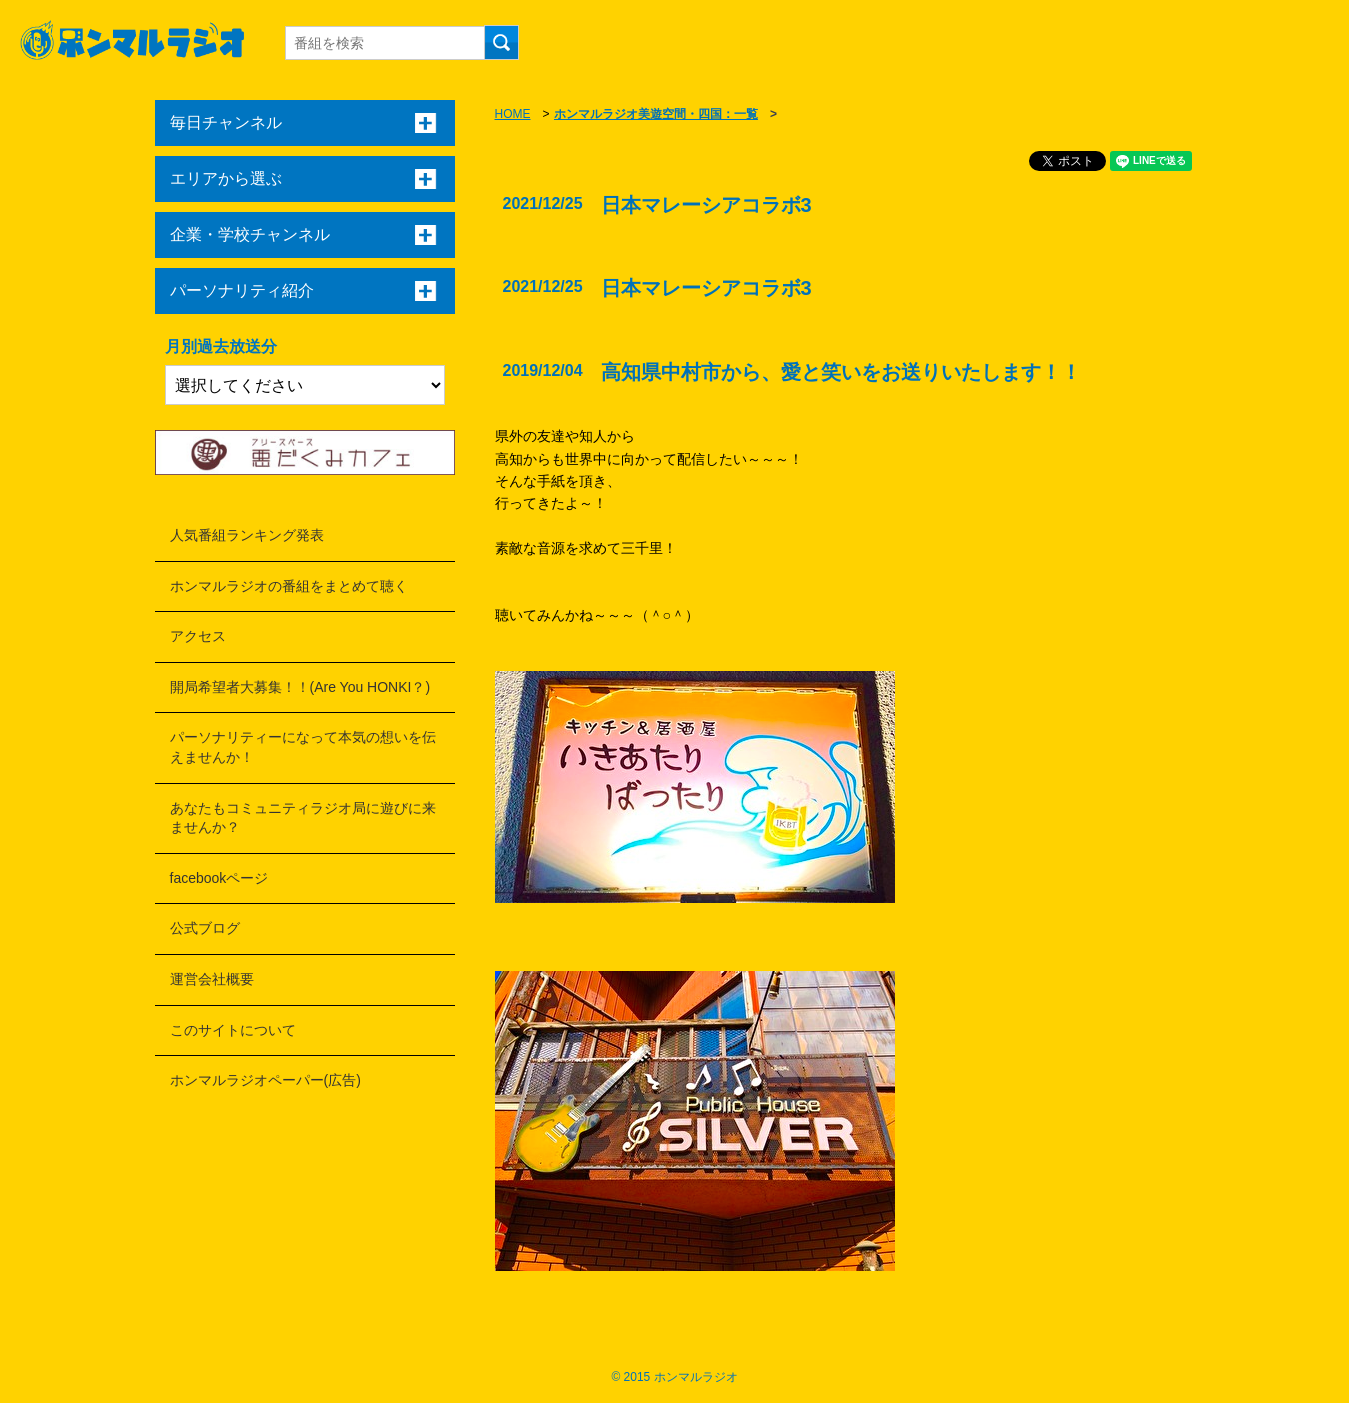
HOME (513, 114)
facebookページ (219, 878)
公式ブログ (205, 928)
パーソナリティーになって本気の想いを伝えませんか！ (303, 747)
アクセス (198, 636)
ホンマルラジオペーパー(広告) (265, 1080)
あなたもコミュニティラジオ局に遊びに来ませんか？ (303, 818)
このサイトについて (233, 1030)
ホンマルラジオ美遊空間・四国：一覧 (656, 114)
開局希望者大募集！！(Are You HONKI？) (300, 687)
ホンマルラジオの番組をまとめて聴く (289, 586)
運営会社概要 (212, 979)
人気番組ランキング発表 (247, 535)
